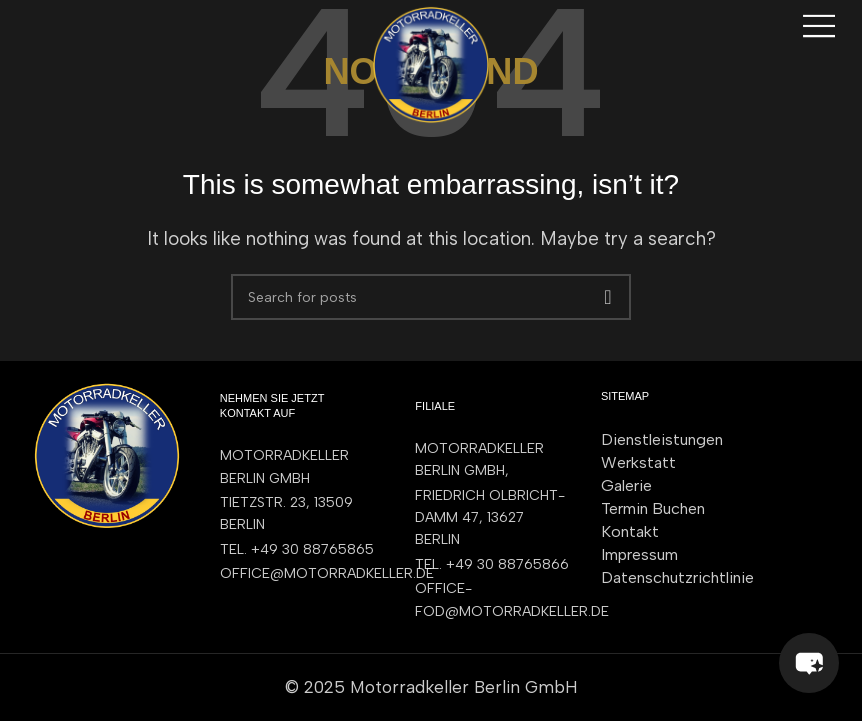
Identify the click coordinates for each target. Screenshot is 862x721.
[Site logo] (431, 63)
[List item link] (298, 550)
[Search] (431, 297)
